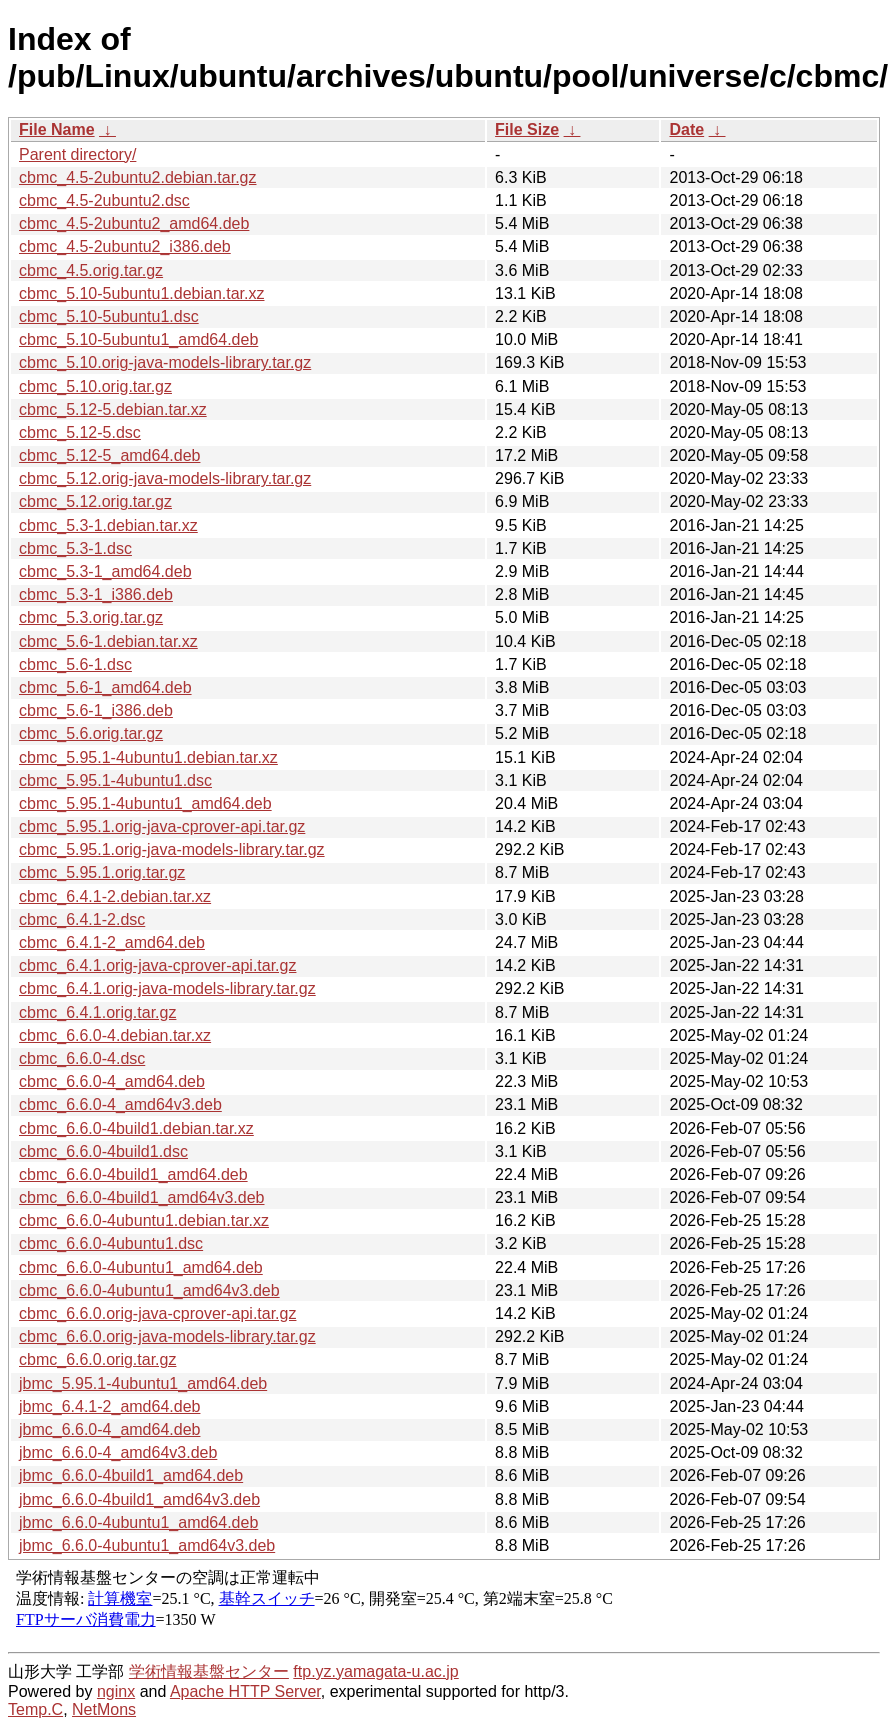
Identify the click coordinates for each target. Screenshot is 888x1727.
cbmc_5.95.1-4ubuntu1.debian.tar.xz (148, 757)
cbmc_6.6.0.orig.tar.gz (97, 1359)
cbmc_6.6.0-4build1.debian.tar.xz (136, 1128)
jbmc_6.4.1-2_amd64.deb (109, 1406)
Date (686, 129)
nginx (116, 1691)
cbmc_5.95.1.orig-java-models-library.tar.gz (172, 849)
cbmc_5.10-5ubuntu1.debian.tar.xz (142, 293)
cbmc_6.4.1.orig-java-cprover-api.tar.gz (157, 965)
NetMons (104, 1709)
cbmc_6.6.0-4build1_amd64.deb (133, 1174)
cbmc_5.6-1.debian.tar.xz (108, 641)
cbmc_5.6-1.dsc (75, 664)
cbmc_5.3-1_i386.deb (96, 594)
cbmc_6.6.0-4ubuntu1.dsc (111, 1243)
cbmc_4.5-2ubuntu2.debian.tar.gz (138, 177)
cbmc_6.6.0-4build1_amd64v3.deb (142, 1197)
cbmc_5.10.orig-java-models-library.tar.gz (165, 362)
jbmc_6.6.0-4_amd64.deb (109, 1429)
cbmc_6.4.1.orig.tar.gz (97, 1012)
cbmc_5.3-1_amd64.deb (105, 571)
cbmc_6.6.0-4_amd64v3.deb (120, 1104)
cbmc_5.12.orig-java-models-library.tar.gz (165, 478)
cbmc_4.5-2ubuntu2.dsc (104, 200)
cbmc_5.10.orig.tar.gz (95, 386)
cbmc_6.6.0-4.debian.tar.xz (115, 1035)
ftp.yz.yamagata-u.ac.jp (375, 1671)
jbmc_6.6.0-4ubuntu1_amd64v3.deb (147, 1545)
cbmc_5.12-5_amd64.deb (109, 455)
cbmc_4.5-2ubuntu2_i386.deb (125, 246)
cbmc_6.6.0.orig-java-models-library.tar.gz (167, 1336)
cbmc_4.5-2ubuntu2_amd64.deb (134, 223)
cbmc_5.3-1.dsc (75, 548)
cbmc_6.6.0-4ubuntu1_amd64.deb (141, 1267)
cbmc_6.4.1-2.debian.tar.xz (115, 896)
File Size (527, 129)
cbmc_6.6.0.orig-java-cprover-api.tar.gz (157, 1313)
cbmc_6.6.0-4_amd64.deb (112, 1081)
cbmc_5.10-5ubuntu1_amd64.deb (138, 339)
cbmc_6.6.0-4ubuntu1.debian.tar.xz (144, 1220)
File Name (57, 129)
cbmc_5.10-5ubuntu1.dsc (109, 316)
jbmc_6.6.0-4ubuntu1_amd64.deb (138, 1522)
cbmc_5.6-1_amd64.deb (105, 687)
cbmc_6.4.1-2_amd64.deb (112, 942)
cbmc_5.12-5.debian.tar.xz (113, 409)
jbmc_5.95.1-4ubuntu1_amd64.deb (143, 1383)
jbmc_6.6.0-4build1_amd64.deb (131, 1475)
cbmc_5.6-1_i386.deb (96, 710)
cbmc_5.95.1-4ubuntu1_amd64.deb (145, 803)
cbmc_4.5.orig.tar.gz (91, 270)
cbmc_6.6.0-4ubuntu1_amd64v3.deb (149, 1290)
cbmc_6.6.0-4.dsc (82, 1058)
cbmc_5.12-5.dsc (80, 432)
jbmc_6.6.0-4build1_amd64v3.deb (139, 1499)
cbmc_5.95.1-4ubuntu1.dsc (115, 780)
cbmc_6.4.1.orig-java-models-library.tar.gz (167, 988)
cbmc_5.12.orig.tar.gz (95, 501)
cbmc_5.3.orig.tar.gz (91, 617)
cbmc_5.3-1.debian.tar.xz (108, 525)
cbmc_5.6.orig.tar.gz (91, 733)
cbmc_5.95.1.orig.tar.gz (102, 872)
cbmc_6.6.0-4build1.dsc (103, 1151)
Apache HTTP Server (245, 1691)
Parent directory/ (77, 154)
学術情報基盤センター (209, 1671)
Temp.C (35, 1709)
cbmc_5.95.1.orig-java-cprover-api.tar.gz (162, 826)
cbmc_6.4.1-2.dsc (82, 919)
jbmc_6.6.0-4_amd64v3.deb (118, 1452)
